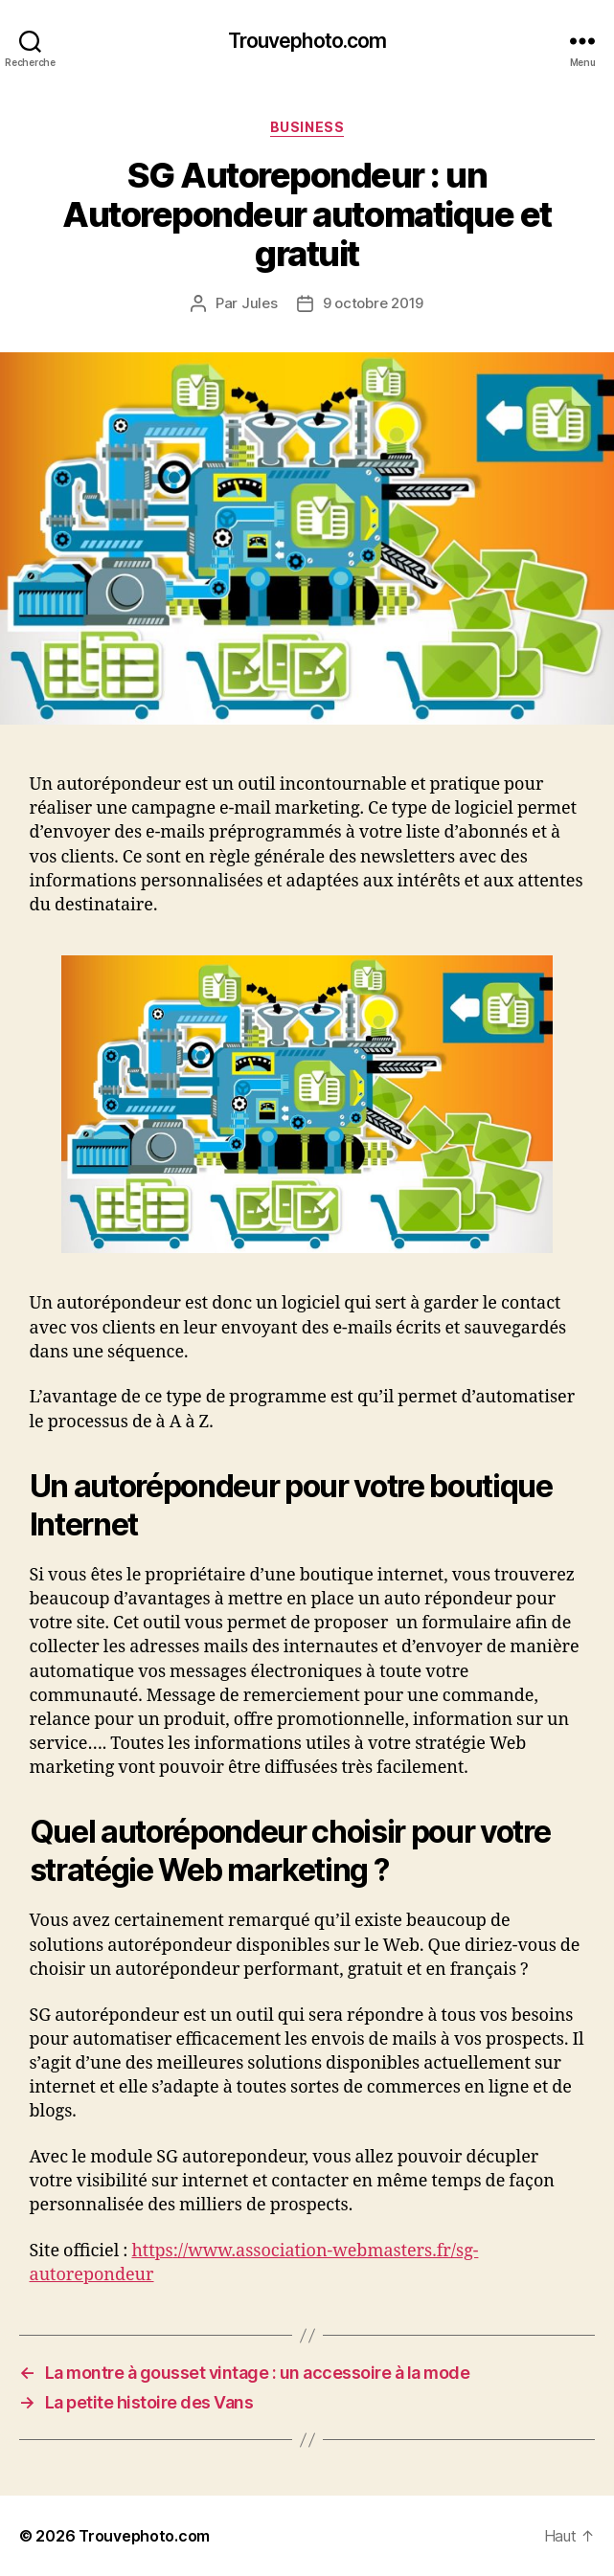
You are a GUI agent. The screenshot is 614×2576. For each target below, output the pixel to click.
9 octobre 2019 (373, 303)
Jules (259, 303)
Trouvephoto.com (307, 41)
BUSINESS (307, 127)
